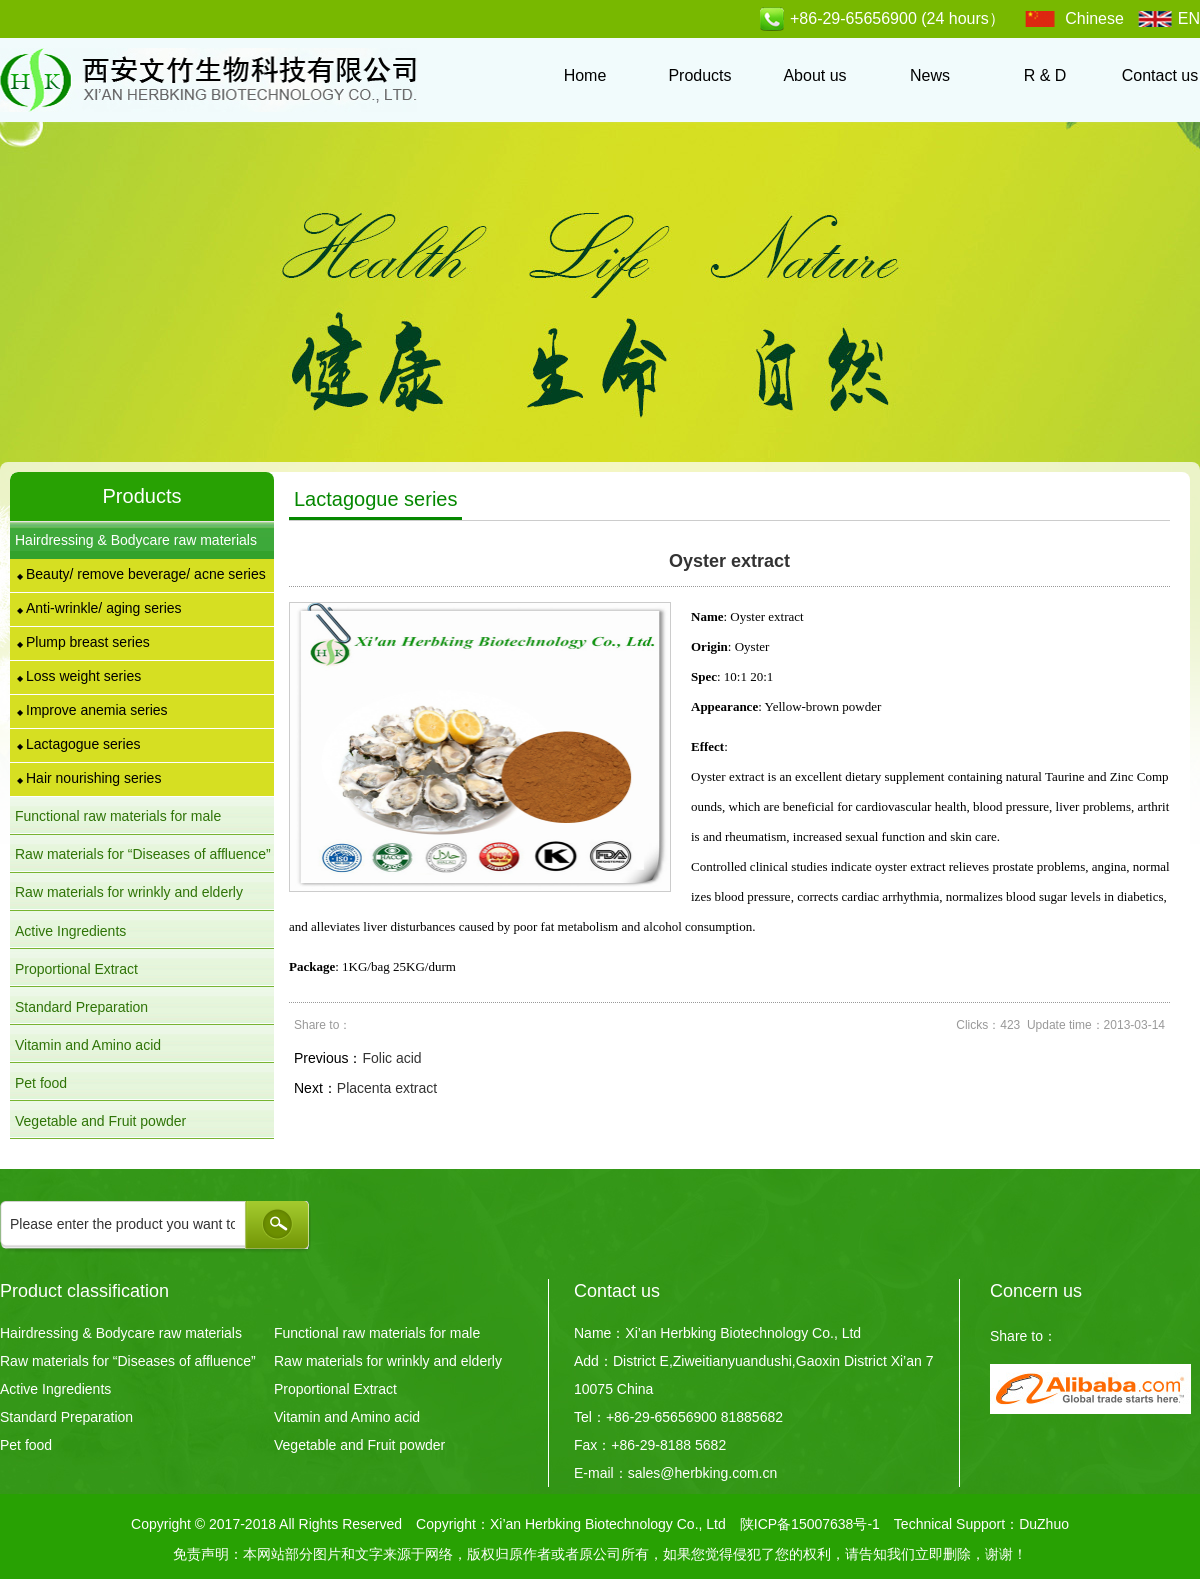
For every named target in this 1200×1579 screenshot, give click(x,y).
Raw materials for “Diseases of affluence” (128, 1361)
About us (814, 75)
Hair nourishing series (89, 778)
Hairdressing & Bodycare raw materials (121, 1333)
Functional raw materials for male (377, 1333)
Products (699, 75)
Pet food (41, 1083)
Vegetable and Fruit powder (100, 1121)
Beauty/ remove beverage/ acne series (141, 574)
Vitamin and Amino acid (88, 1045)
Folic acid (391, 1058)
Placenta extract (387, 1088)
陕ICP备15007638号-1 (810, 1524)
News (930, 75)
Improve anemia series (92, 710)
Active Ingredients (70, 931)
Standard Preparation (81, 1007)
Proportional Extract (76, 969)
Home (585, 75)
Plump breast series (83, 642)
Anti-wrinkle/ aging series (99, 608)
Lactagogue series (78, 744)
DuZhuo (1044, 1524)
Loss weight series (79, 676)
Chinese (1094, 18)
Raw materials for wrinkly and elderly (388, 1361)
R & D (1045, 75)
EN (1189, 18)
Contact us (1160, 75)
